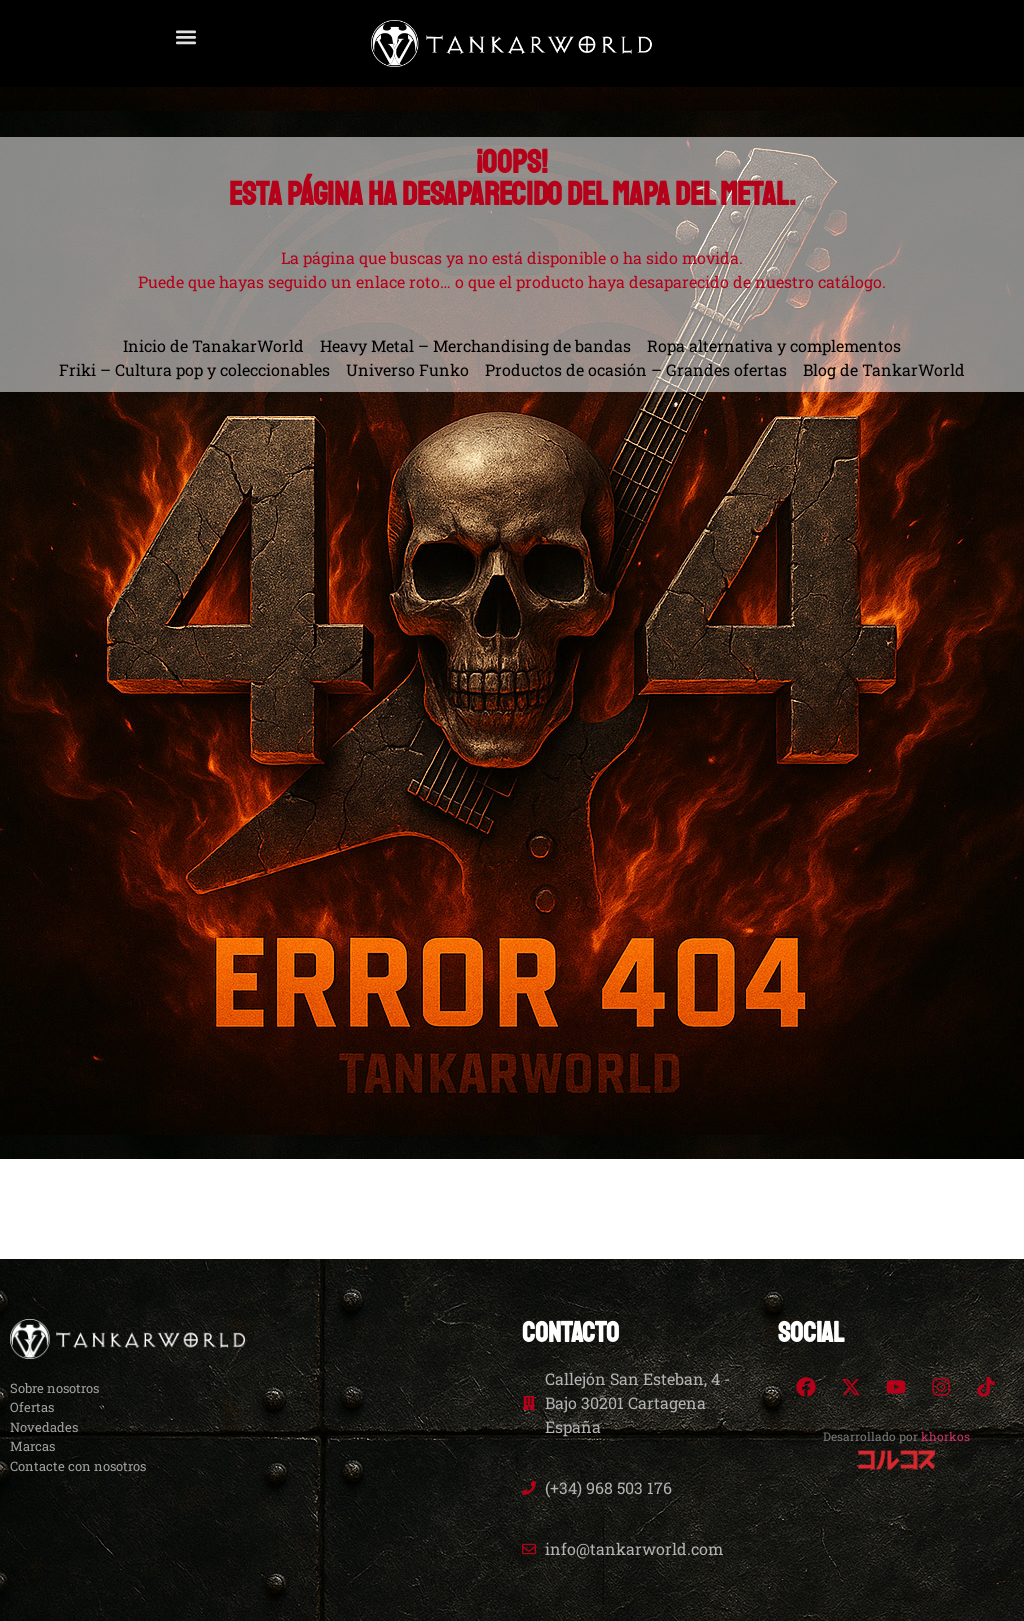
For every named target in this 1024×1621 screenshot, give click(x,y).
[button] (185, 36)
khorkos (945, 1436)
